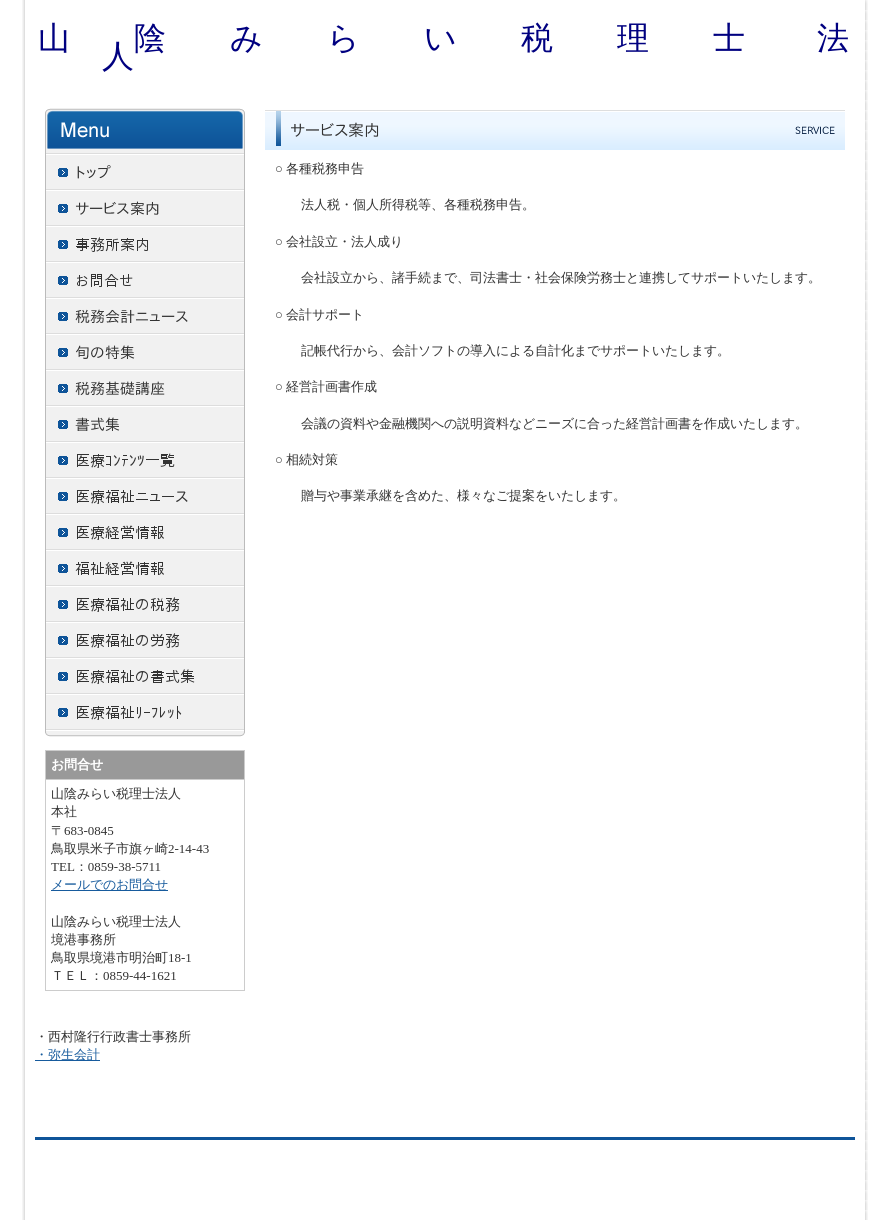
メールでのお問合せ (109, 884)
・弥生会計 (67, 1054)
